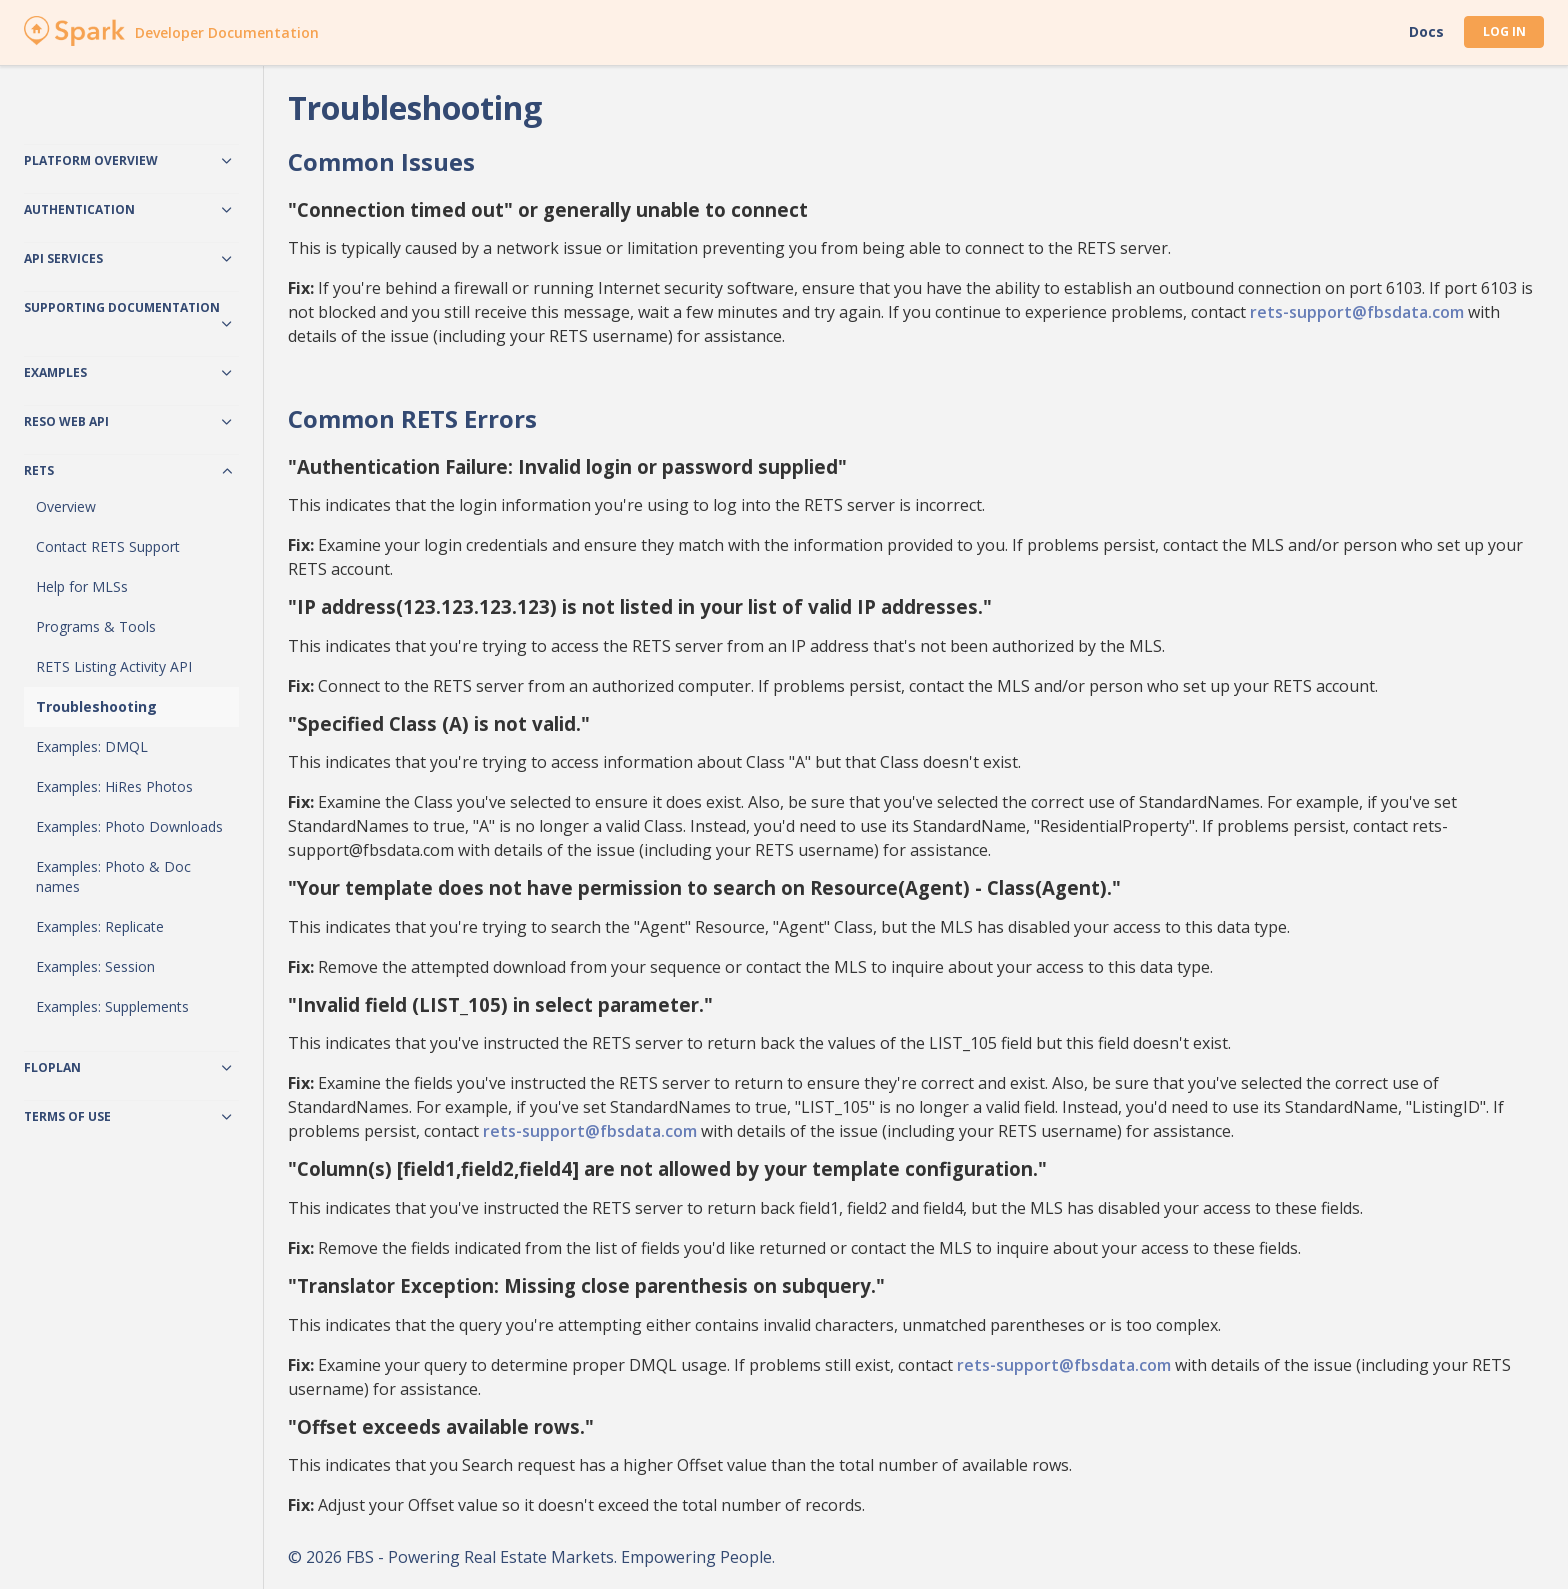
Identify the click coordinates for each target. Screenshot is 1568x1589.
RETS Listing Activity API (114, 666)
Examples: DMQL (92, 746)
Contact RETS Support (108, 546)
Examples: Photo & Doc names (113, 876)
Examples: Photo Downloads (129, 826)
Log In (1504, 31)
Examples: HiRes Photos (114, 786)
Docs (1426, 32)
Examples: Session (95, 966)
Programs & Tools (96, 626)
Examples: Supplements (112, 1006)
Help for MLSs (82, 586)
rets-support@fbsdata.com (1357, 312)
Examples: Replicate (100, 926)
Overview (66, 506)
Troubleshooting (96, 706)
